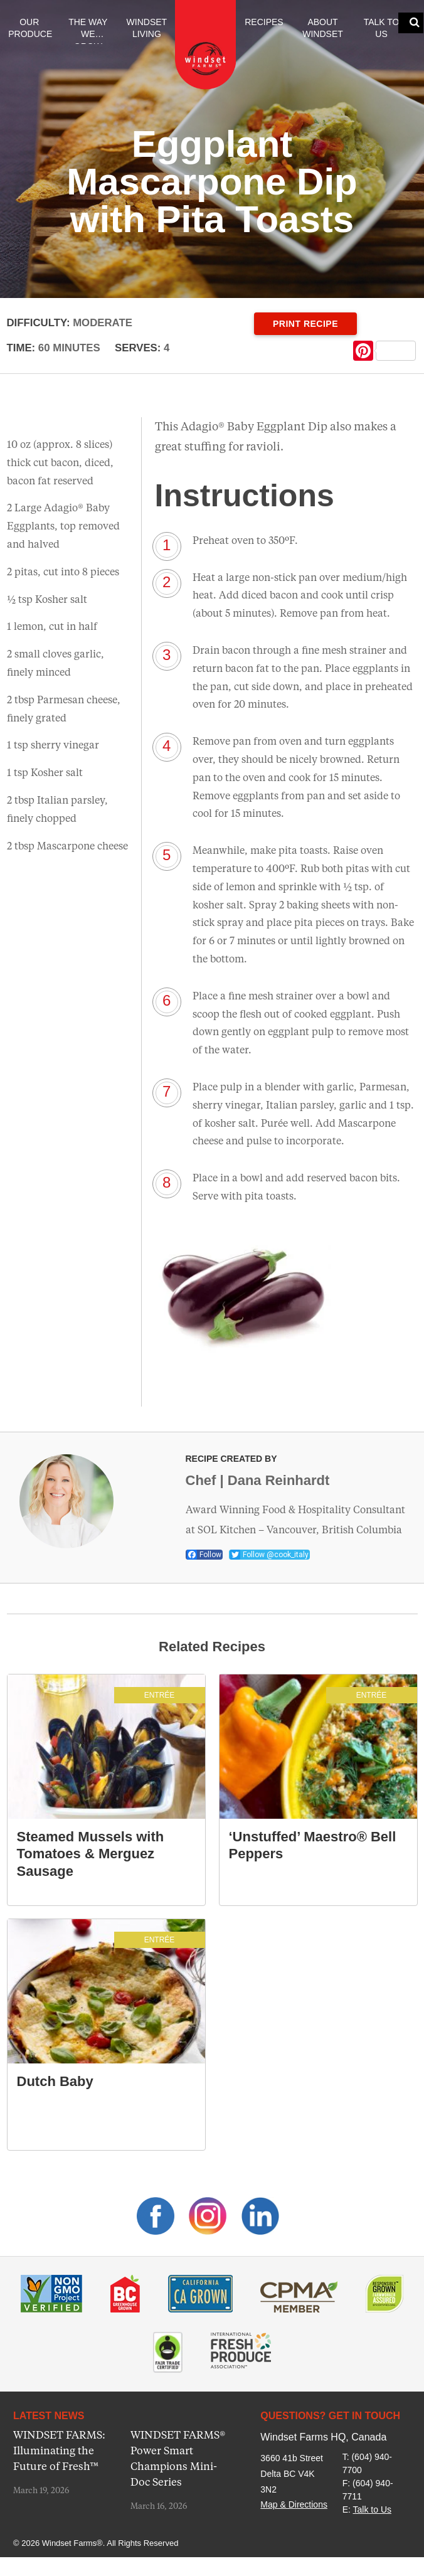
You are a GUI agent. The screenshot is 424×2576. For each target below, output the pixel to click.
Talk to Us (382, 28)
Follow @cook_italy (269, 1555)
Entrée (159, 1695)
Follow (204, 1555)
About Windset (322, 28)
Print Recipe (305, 324)
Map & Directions (293, 2504)
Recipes (264, 22)
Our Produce (30, 28)
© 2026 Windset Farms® (58, 2543)
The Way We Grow (87, 31)
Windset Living (147, 28)
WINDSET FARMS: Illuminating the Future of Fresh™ (59, 2451)
